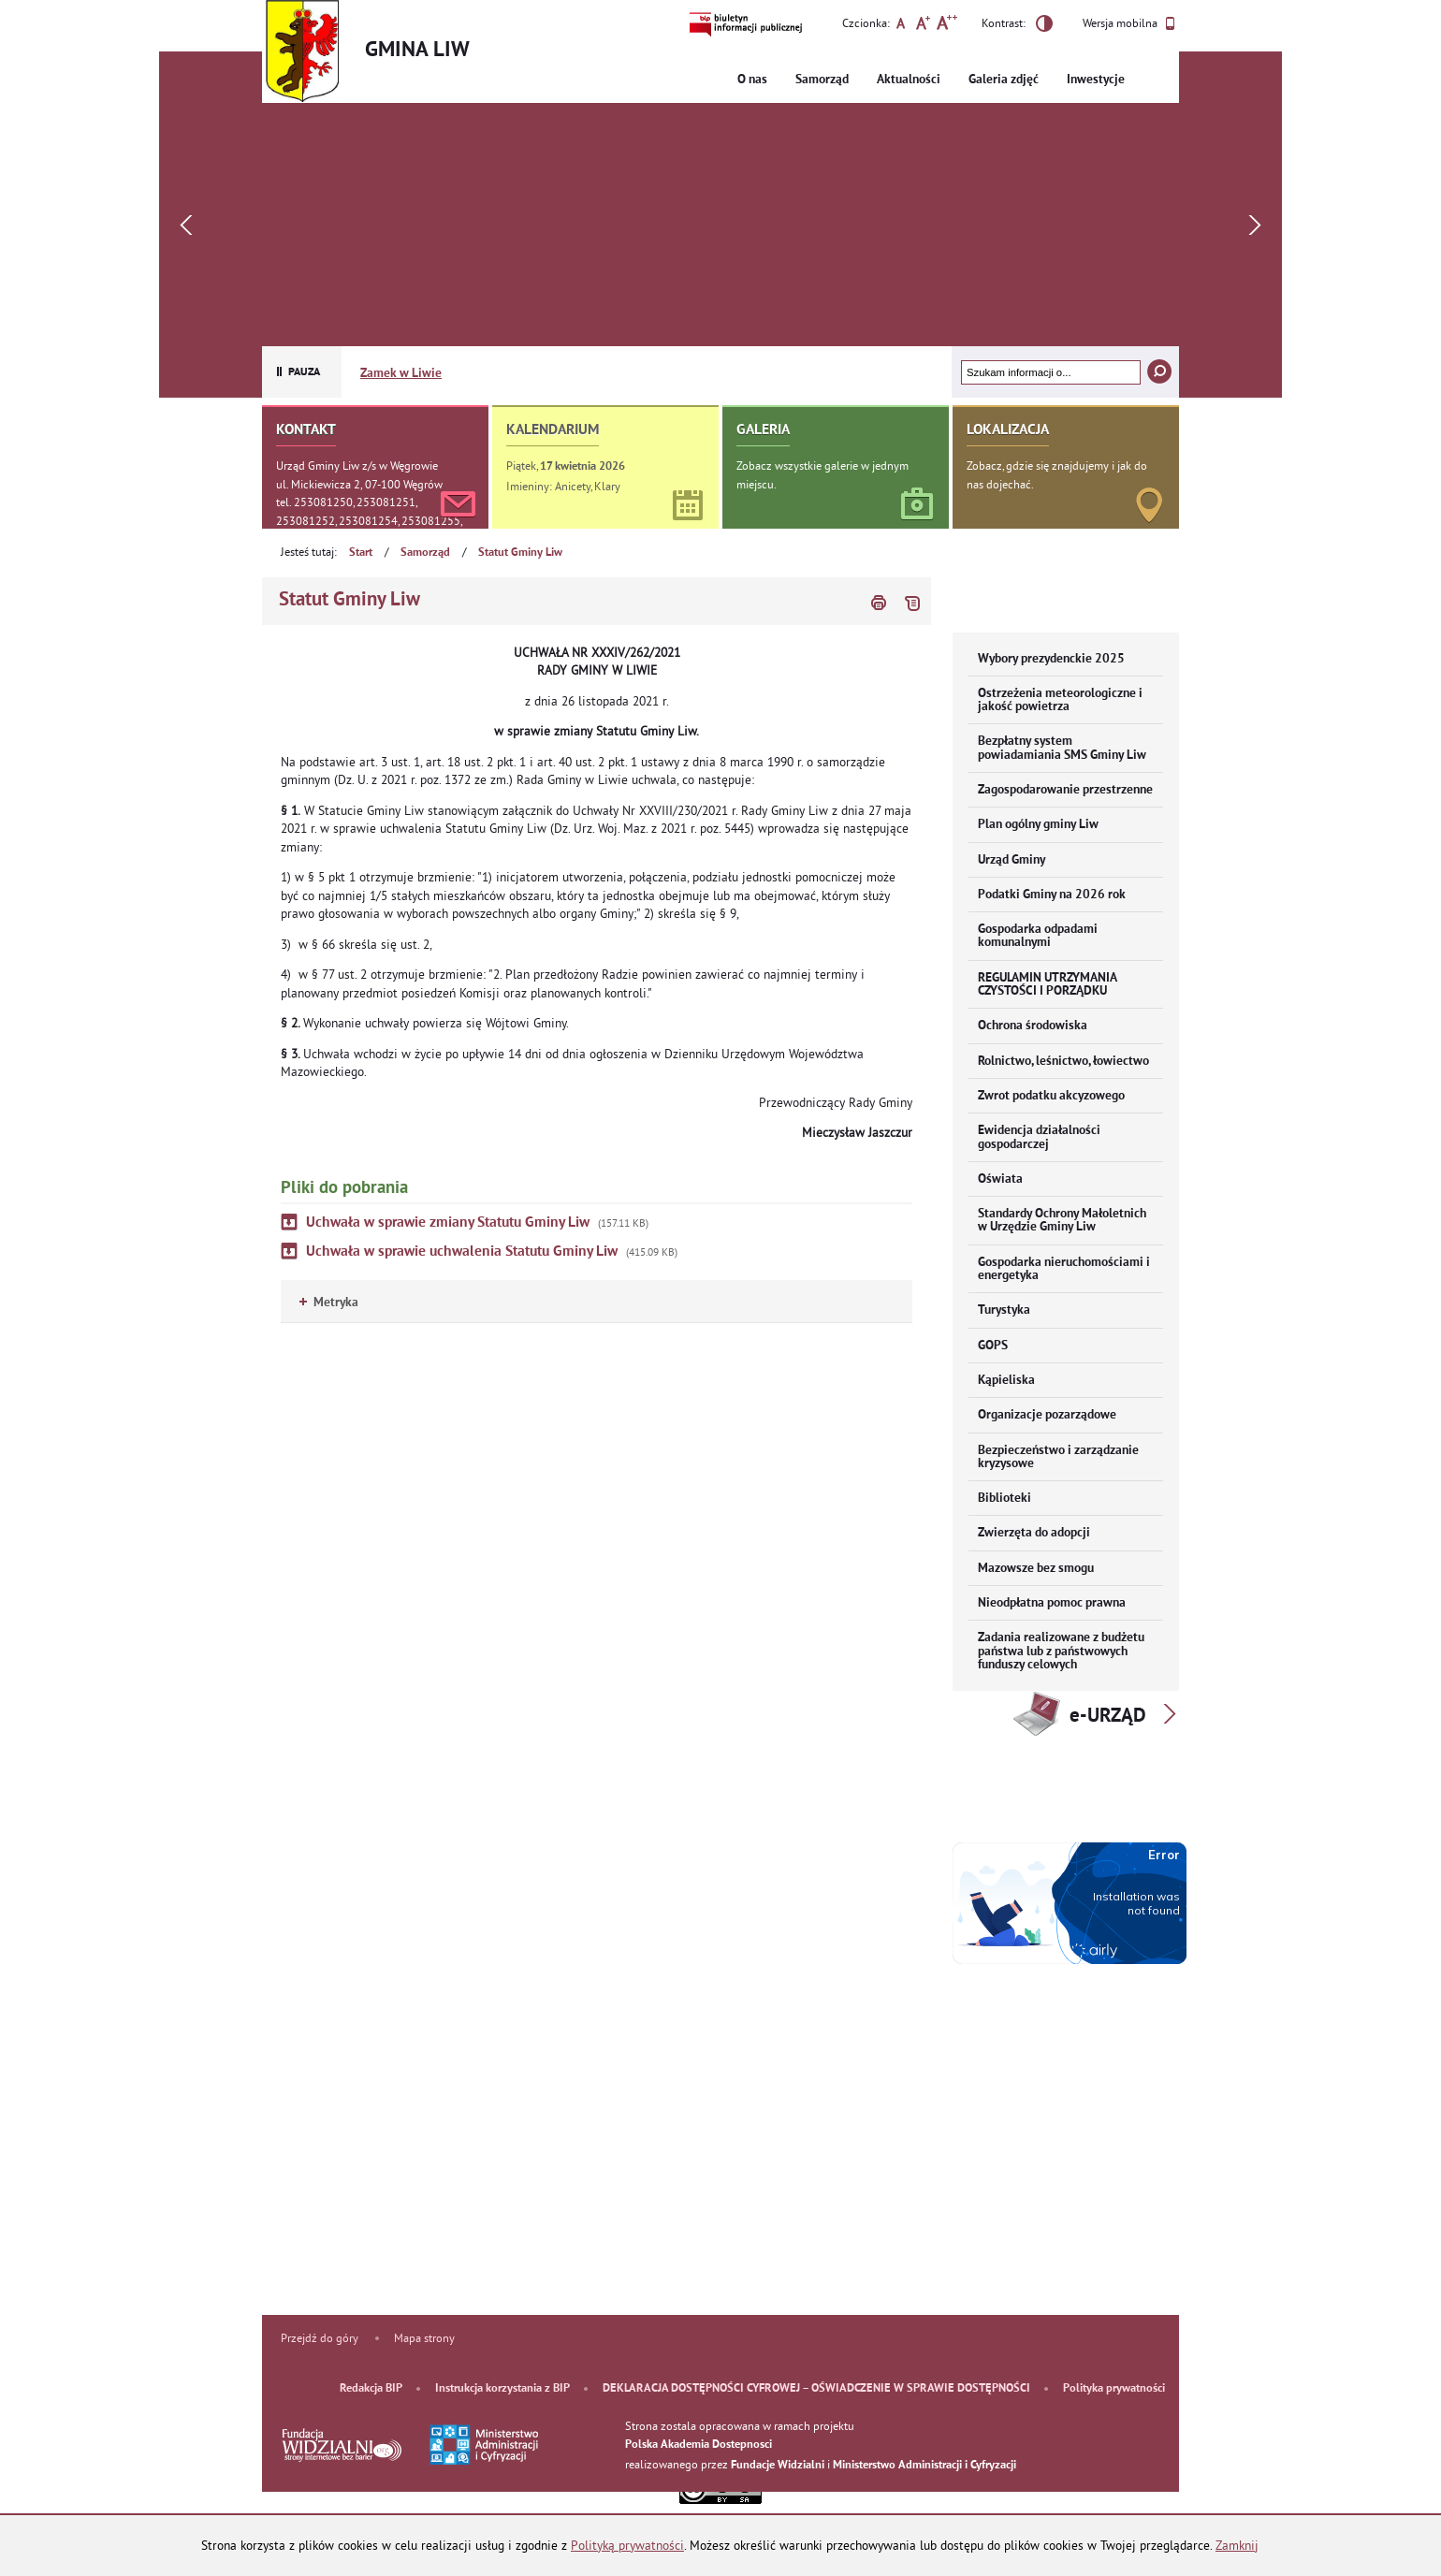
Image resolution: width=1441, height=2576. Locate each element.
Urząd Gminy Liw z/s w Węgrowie (357, 465)
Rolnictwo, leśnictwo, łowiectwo (1063, 1062)
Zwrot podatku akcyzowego (1051, 1096)
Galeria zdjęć (1003, 80)
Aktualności (908, 80)
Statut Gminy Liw (520, 553)
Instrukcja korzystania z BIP (502, 2388)
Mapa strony (424, 2338)
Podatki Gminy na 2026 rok (1052, 895)
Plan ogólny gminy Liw (1038, 825)
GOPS (993, 1346)
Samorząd (822, 80)
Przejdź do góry (319, 2338)
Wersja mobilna (1129, 23)
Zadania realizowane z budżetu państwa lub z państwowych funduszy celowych (1061, 1651)
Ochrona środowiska (1032, 1026)
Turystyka (1004, 1310)
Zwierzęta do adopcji (1034, 1533)
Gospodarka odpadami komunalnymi (1038, 936)
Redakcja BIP (371, 2388)
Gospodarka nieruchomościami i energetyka (1064, 1269)
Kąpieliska (1006, 1381)
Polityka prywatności (1114, 2388)
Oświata (1000, 1179)
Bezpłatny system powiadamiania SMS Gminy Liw (1062, 748)
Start (360, 553)
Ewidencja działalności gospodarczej (1039, 1137)
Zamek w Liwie (401, 374)
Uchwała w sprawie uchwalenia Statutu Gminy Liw (462, 1252)
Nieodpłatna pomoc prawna (1052, 1603)
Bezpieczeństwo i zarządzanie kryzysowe (1058, 1457)
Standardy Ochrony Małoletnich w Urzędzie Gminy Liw (1062, 1220)
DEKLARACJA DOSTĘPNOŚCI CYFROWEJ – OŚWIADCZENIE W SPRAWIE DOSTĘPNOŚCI (816, 2388)
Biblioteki (1004, 1498)
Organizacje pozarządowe (1047, 1415)
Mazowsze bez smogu (1036, 1569)
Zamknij (1237, 2546)
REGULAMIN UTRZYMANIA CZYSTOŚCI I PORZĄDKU (1047, 984)
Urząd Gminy (1011, 860)
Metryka (328, 1303)
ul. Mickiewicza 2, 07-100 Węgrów (359, 484)
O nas (752, 80)
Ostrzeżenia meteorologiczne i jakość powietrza (1060, 700)
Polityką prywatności (627, 2546)
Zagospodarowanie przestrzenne (1065, 790)
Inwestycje (1096, 80)
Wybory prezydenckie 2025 (1051, 659)
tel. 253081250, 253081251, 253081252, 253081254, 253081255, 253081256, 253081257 (368, 520)
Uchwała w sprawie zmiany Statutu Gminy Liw (448, 1223)
